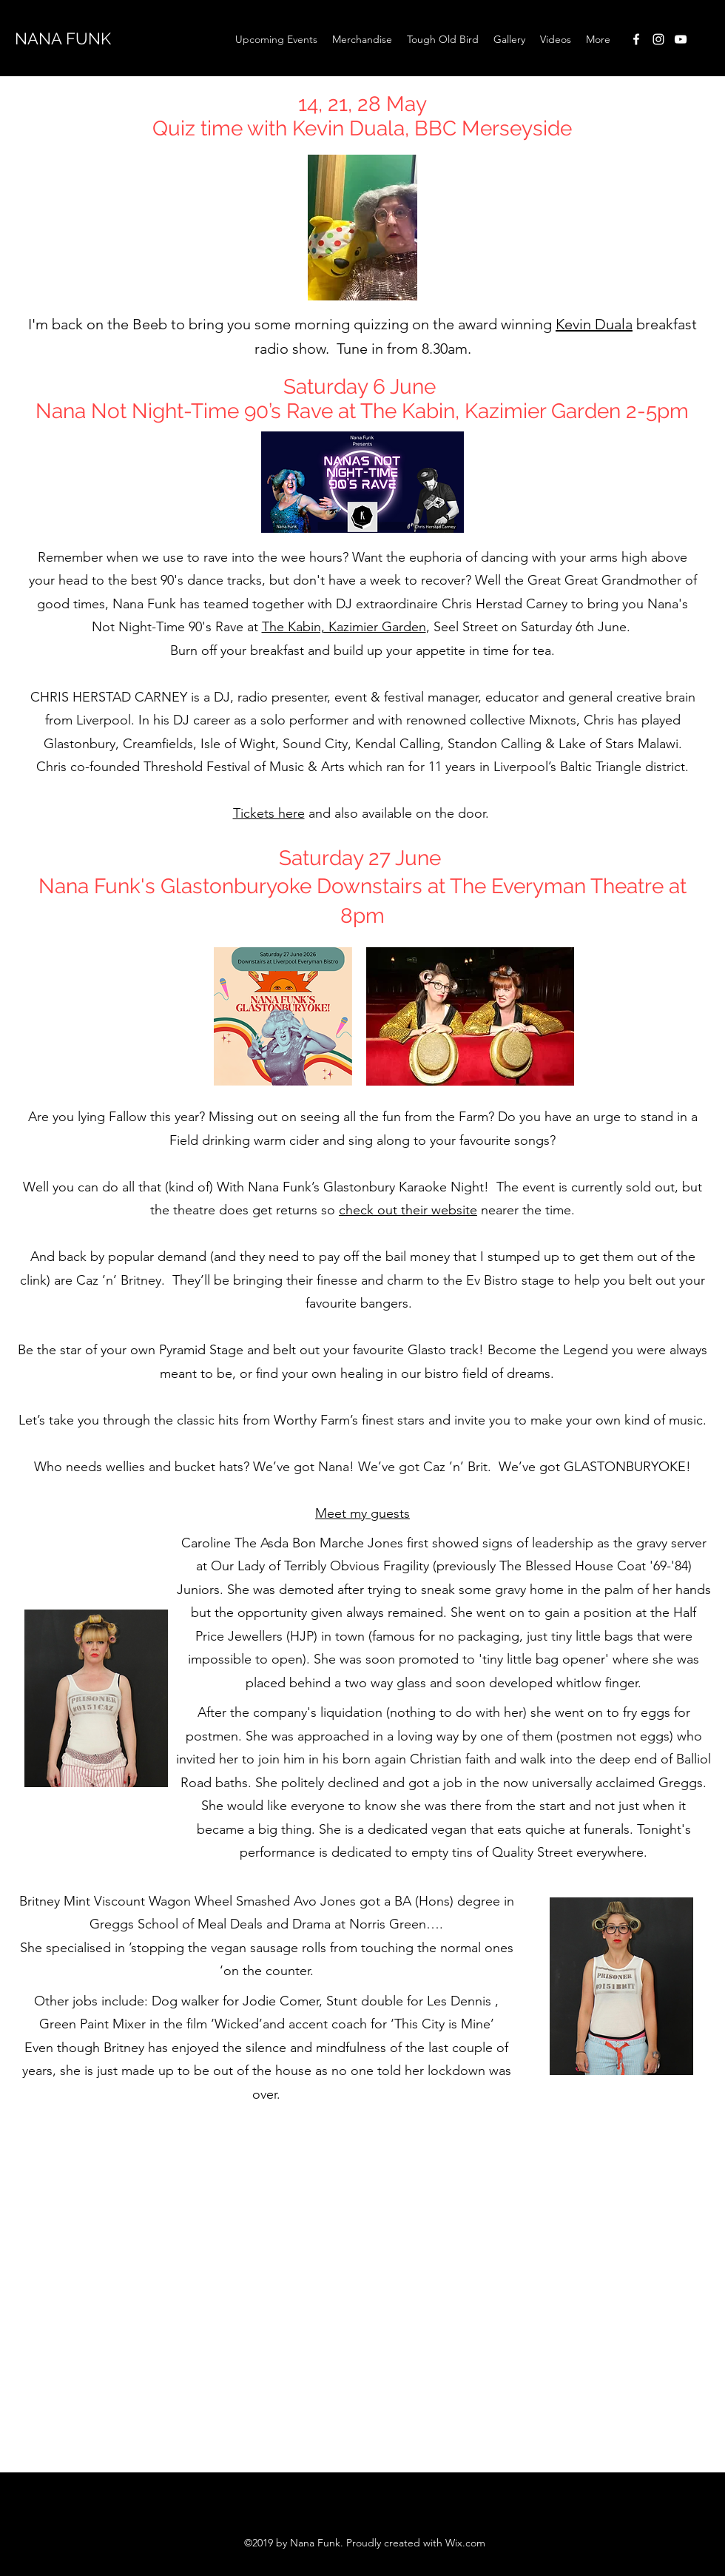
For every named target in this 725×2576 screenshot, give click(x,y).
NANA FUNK (63, 38)
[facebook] (636, 39)
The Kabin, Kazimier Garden (344, 627)
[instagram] (658, 39)
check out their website (408, 1210)
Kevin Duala (594, 324)
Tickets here (269, 813)
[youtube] (680, 39)
